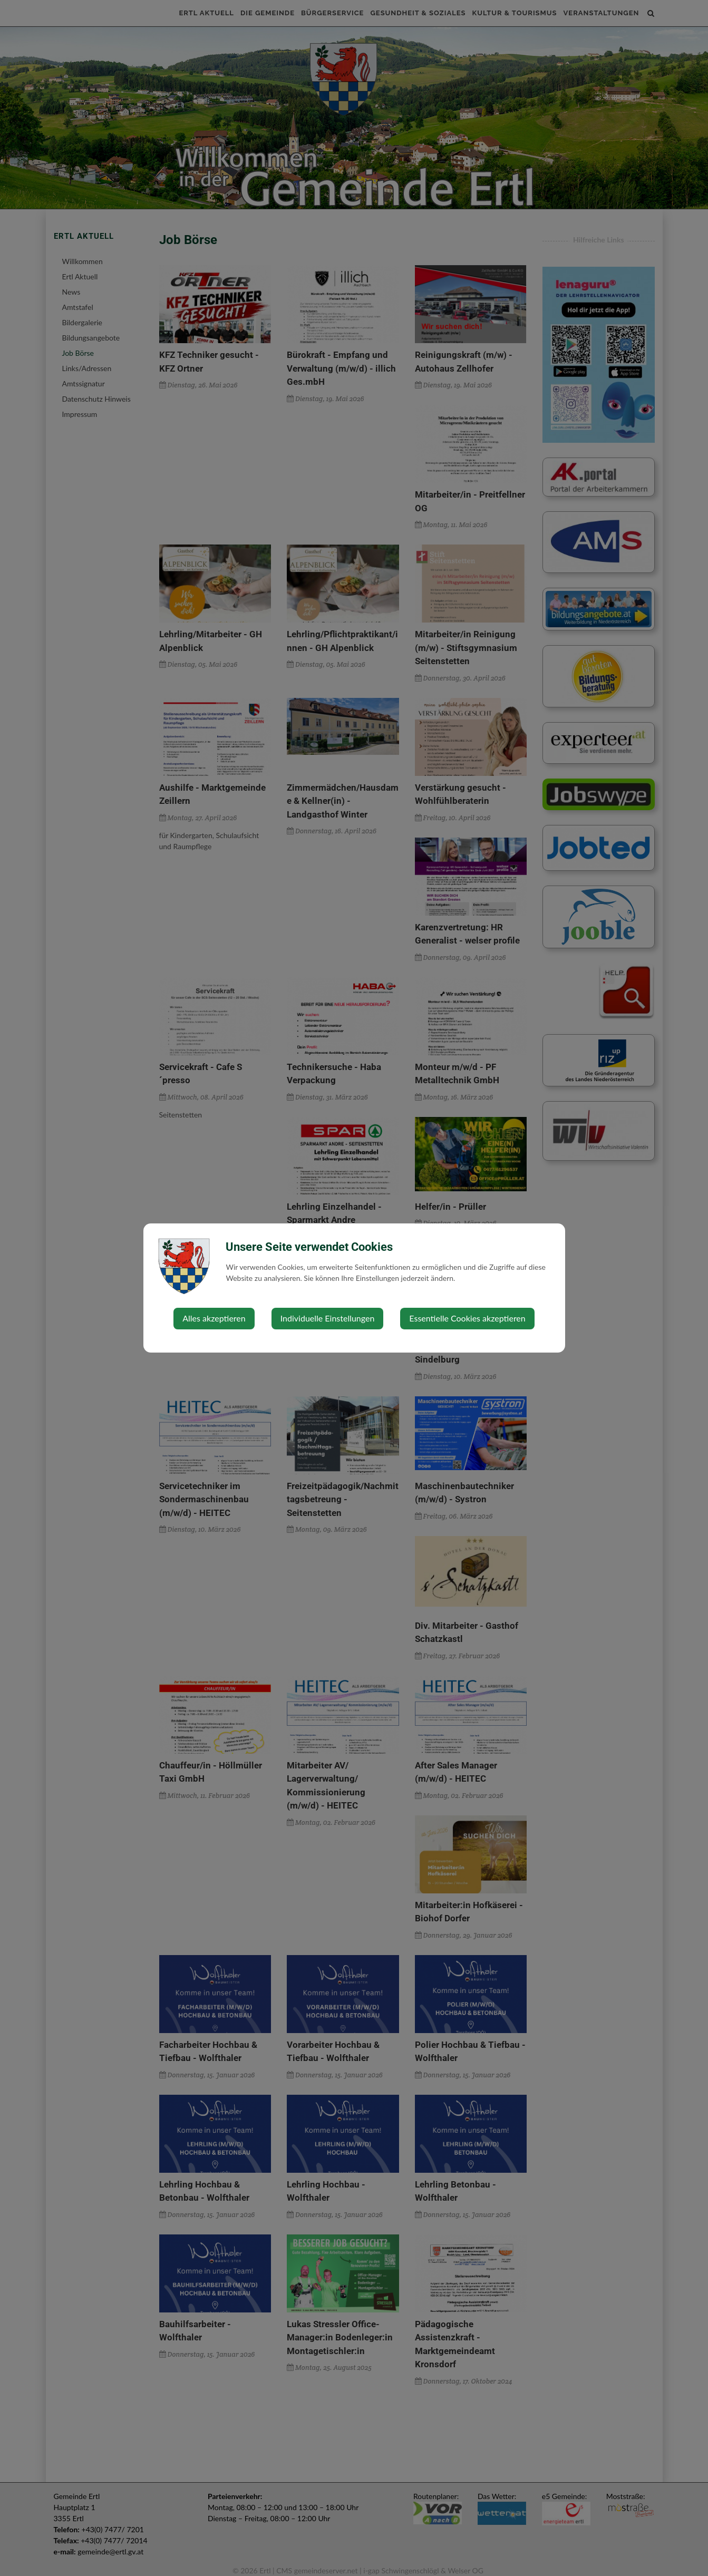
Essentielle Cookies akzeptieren (467, 1318)
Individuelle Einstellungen (327, 1318)
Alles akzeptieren (213, 1318)
